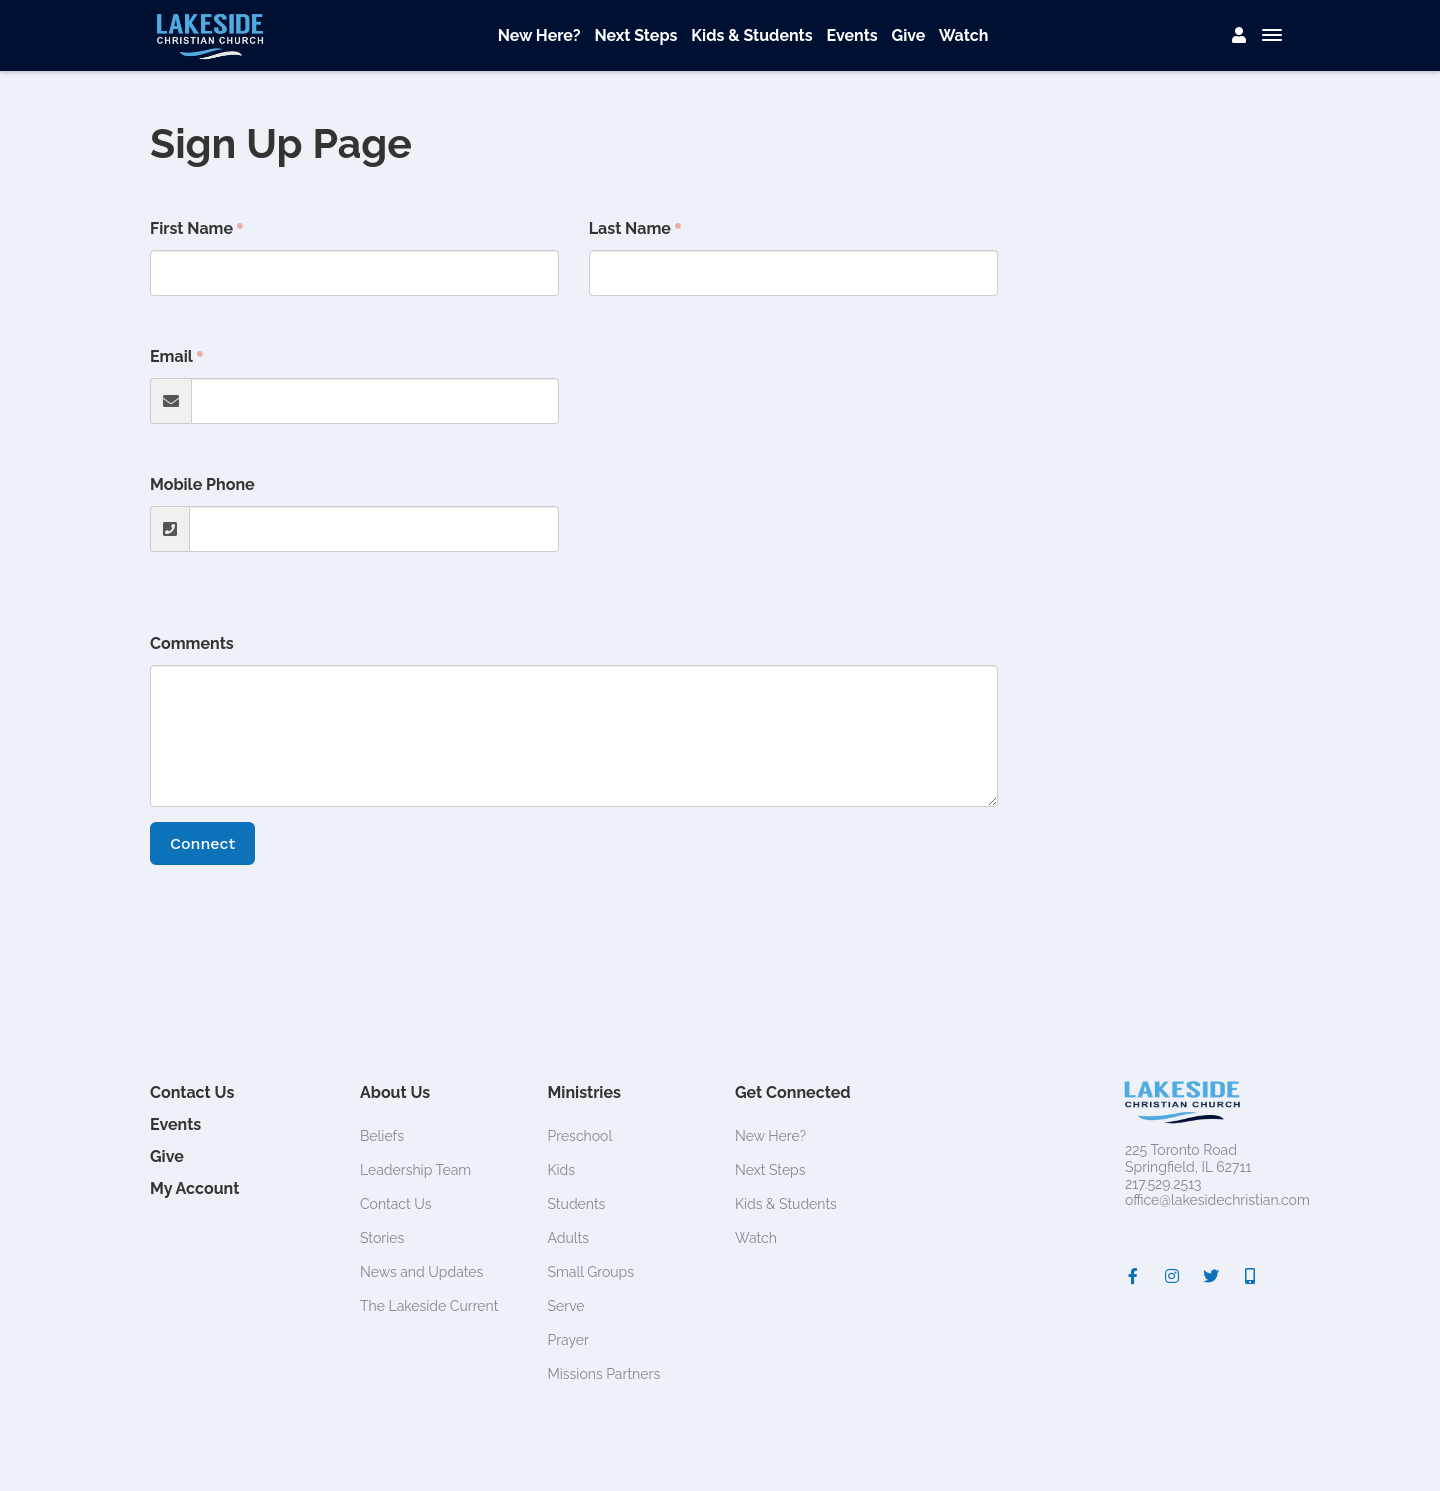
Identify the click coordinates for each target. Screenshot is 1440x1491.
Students (577, 1204)
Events (851, 35)
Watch (964, 35)
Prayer (568, 1340)
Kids (562, 1170)
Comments (192, 643)
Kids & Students (751, 35)
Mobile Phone (202, 484)
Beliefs (382, 1136)
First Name (191, 228)
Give (909, 35)
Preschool (580, 1136)
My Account (194, 1188)
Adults (569, 1238)
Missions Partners (604, 1374)
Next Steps (635, 35)
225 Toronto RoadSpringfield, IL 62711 (1188, 1158)
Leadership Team (415, 1170)
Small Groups (591, 1272)
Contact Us (192, 1092)
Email (171, 356)
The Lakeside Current (429, 1306)
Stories (382, 1238)
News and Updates (421, 1272)
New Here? (539, 35)
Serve (566, 1306)
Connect (202, 843)
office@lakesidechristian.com (1217, 1200)
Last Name (630, 228)
